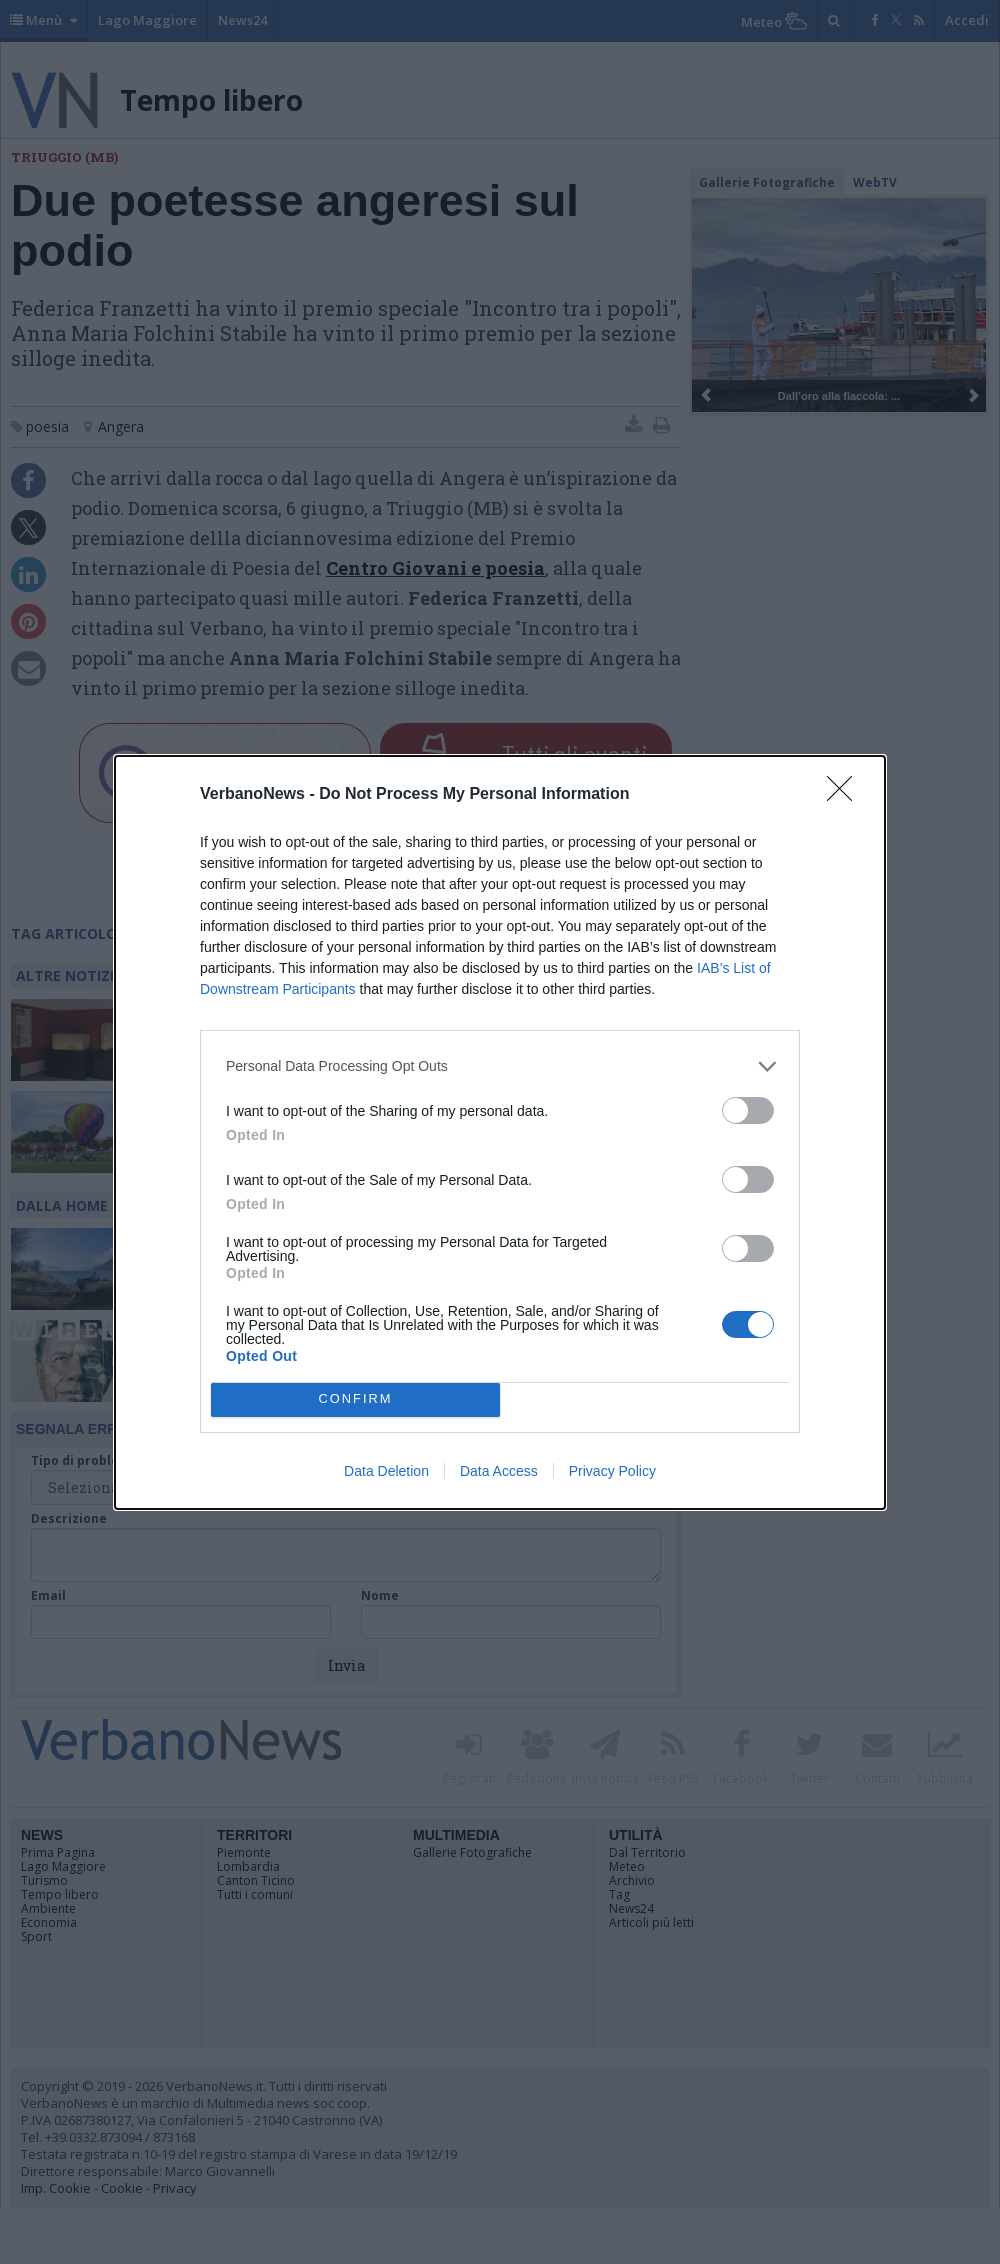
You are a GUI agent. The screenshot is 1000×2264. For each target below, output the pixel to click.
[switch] (748, 1110)
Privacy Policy (612, 1471)
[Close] (846, 795)
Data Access (499, 1471)
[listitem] (500, 1066)
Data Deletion (386, 1471)
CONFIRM (355, 1399)
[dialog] (500, 1132)
